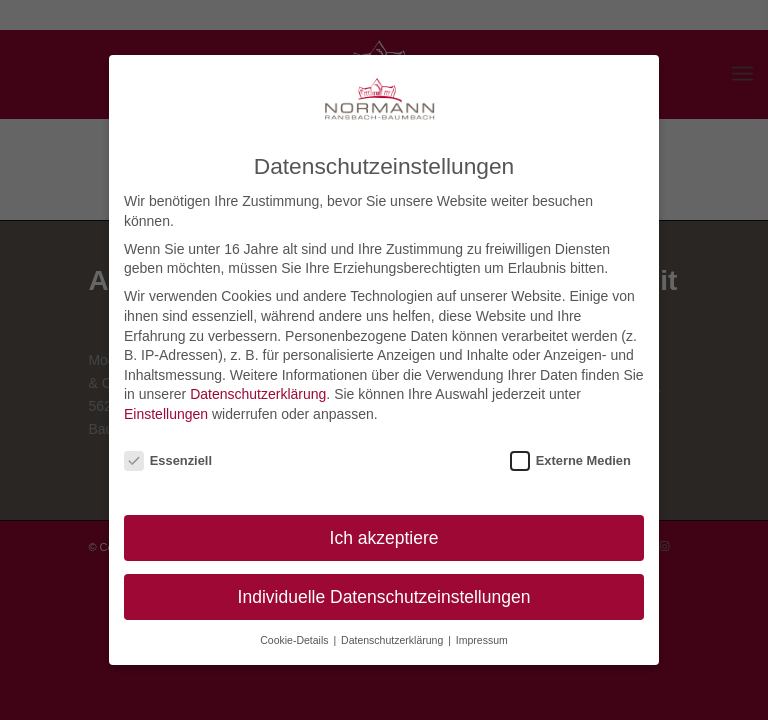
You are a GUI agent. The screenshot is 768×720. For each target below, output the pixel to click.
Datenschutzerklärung (258, 394)
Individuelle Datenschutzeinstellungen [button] (384, 597)
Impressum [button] (482, 640)
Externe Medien (570, 460)
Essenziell (168, 460)
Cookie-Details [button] (295, 640)
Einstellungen (166, 414)
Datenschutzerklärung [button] (393, 640)
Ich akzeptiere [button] (384, 538)
